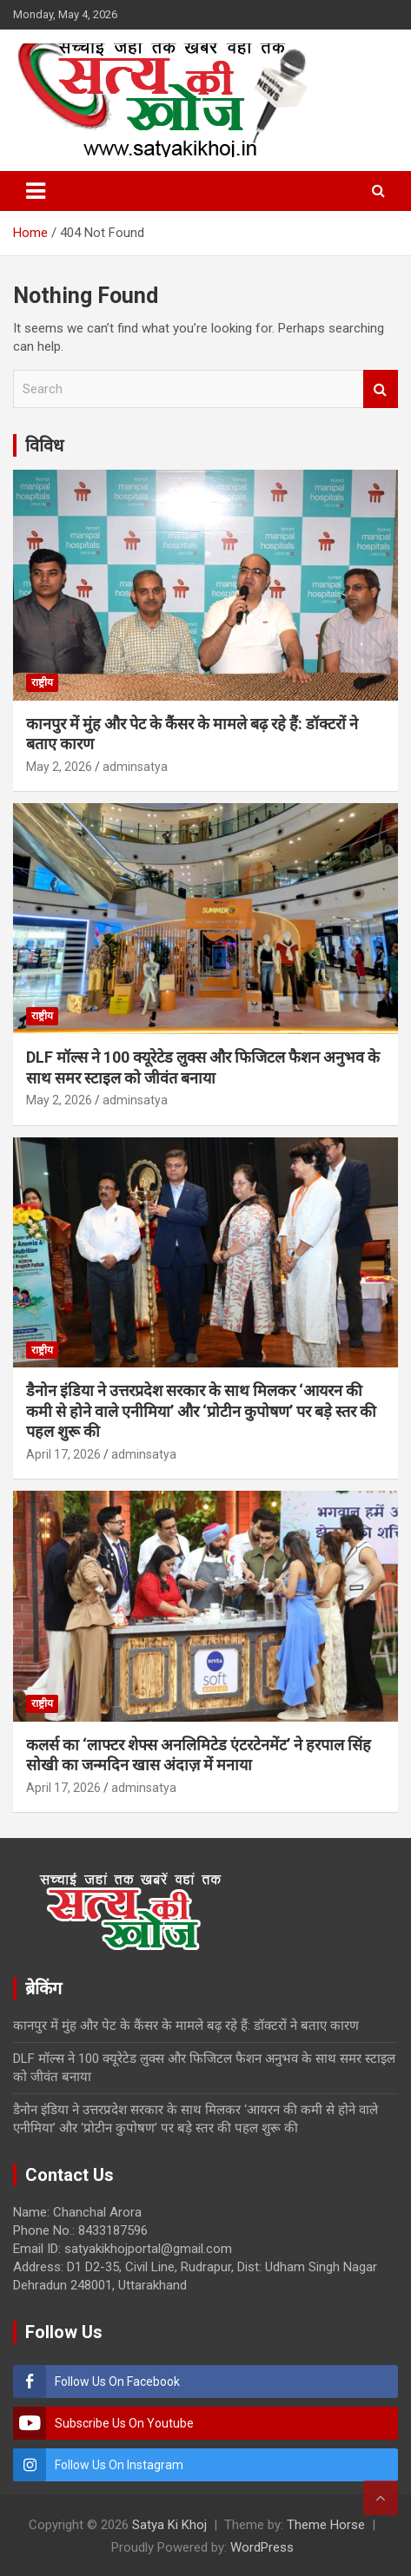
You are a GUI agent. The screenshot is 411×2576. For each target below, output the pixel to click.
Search (380, 389)
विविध (44, 445)
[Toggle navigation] (35, 191)
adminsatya (135, 767)
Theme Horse (326, 2525)
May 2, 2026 (59, 767)
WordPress (262, 2547)
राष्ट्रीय (42, 682)
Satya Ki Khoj (169, 2525)
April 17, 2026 (63, 1454)
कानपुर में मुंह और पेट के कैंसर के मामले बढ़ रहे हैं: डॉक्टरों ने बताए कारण (186, 2025)
